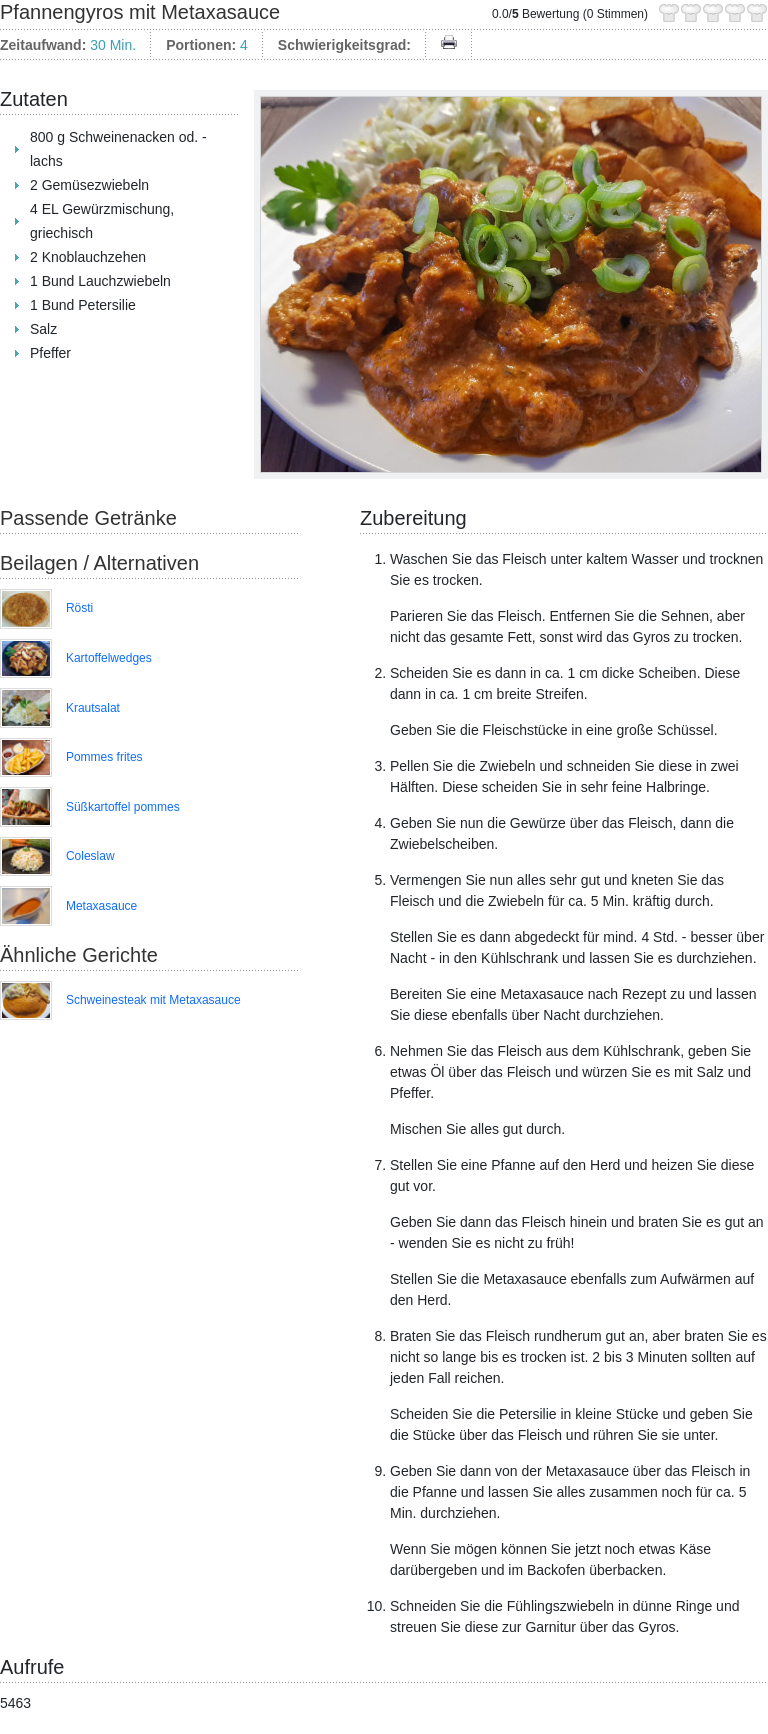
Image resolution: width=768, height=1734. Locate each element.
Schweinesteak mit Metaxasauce (153, 1000)
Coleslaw (90, 856)
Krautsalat (93, 708)
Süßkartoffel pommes (123, 807)
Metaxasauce (101, 906)
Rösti (79, 608)
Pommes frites (104, 757)
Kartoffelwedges (109, 658)
